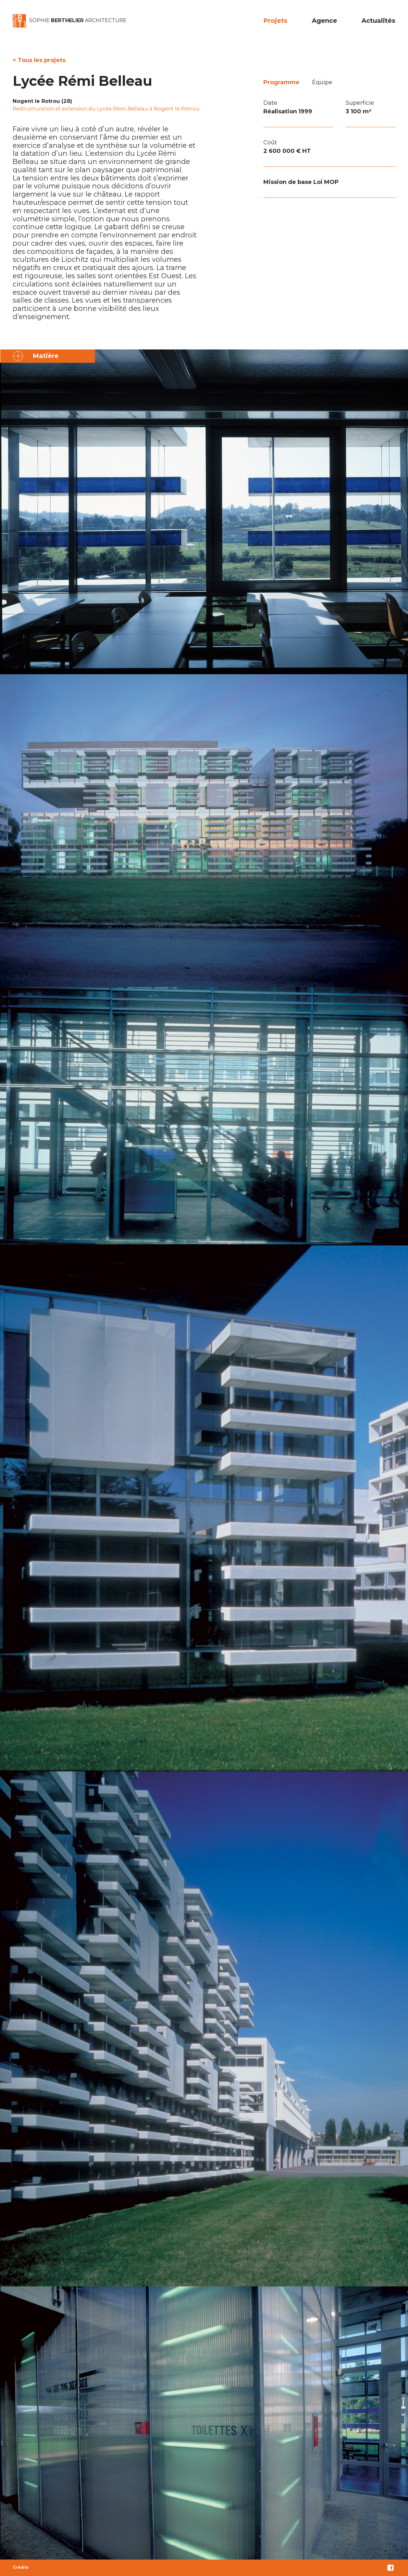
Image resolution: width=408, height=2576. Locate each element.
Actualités (378, 20)
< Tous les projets (39, 60)
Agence (324, 20)
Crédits (20, 2567)
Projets (275, 20)
